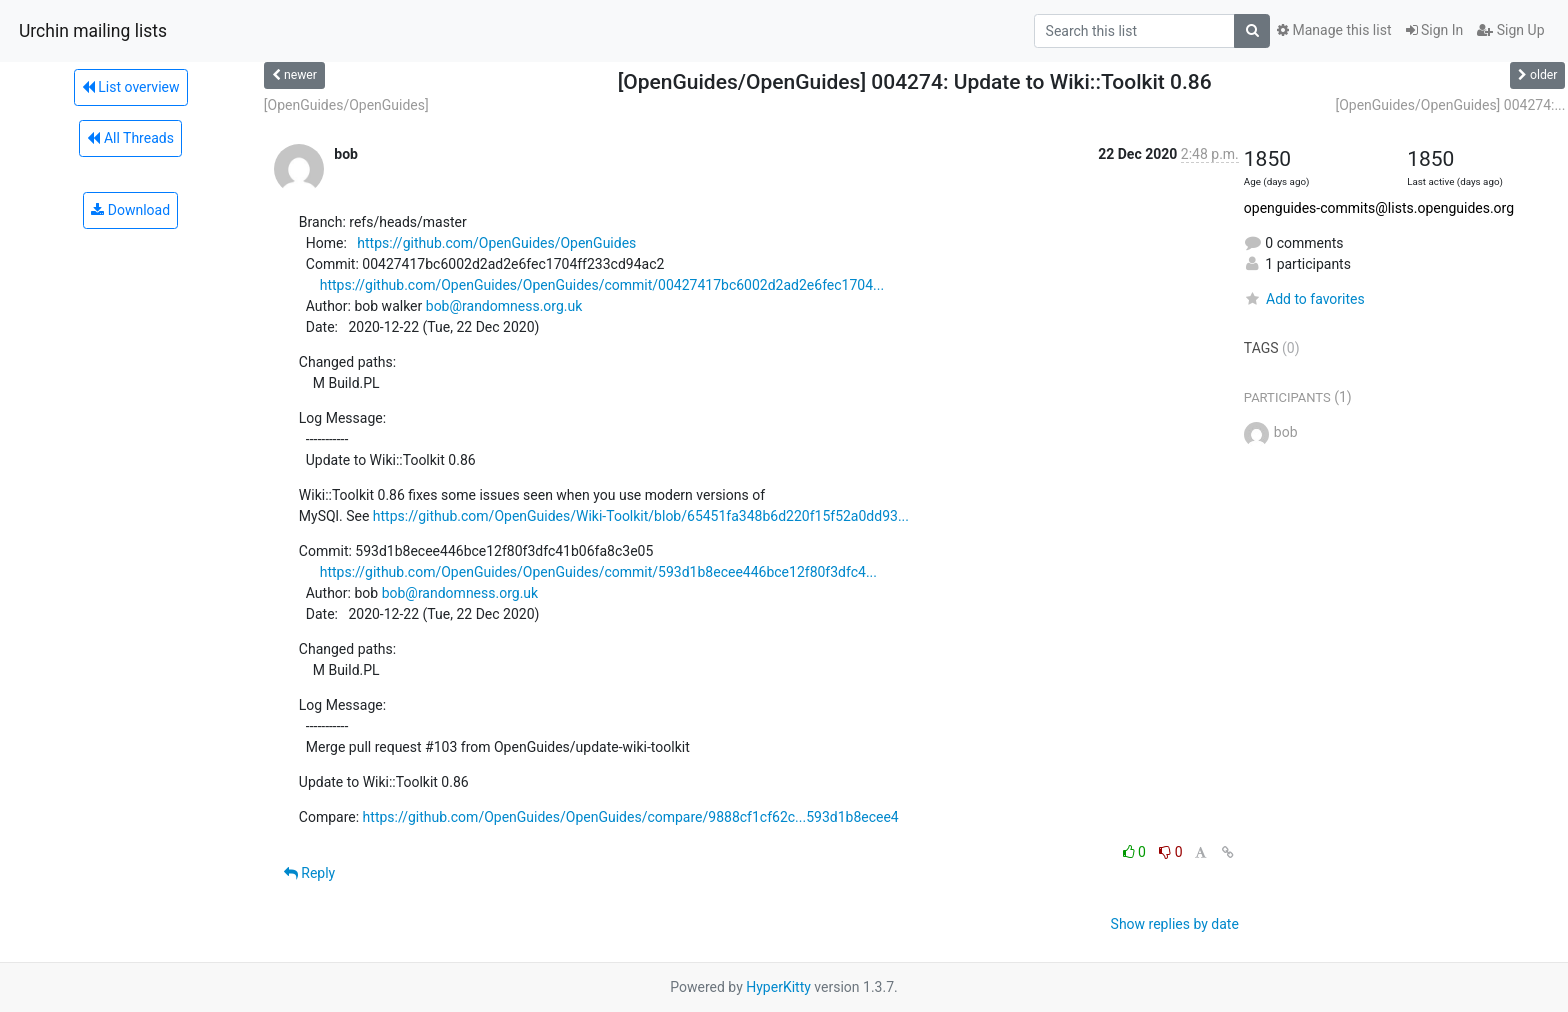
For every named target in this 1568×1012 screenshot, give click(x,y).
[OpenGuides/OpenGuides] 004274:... (1450, 105)
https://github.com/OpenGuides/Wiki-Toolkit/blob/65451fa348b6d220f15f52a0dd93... (641, 516)
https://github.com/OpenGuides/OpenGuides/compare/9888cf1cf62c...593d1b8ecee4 (631, 817)
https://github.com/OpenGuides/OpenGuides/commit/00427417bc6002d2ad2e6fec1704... (602, 285)
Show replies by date (1175, 924)
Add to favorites (1304, 299)
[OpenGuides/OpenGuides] (346, 105)
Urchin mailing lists (93, 31)
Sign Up (1510, 30)
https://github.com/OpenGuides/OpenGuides (496, 243)
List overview (131, 87)
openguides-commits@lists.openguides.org (1379, 208)
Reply (309, 873)
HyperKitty (778, 987)
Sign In (1435, 30)
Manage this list (1334, 30)
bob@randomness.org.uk (504, 306)
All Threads (130, 138)
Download (130, 210)
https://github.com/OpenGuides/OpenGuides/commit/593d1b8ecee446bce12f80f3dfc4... (598, 572)
